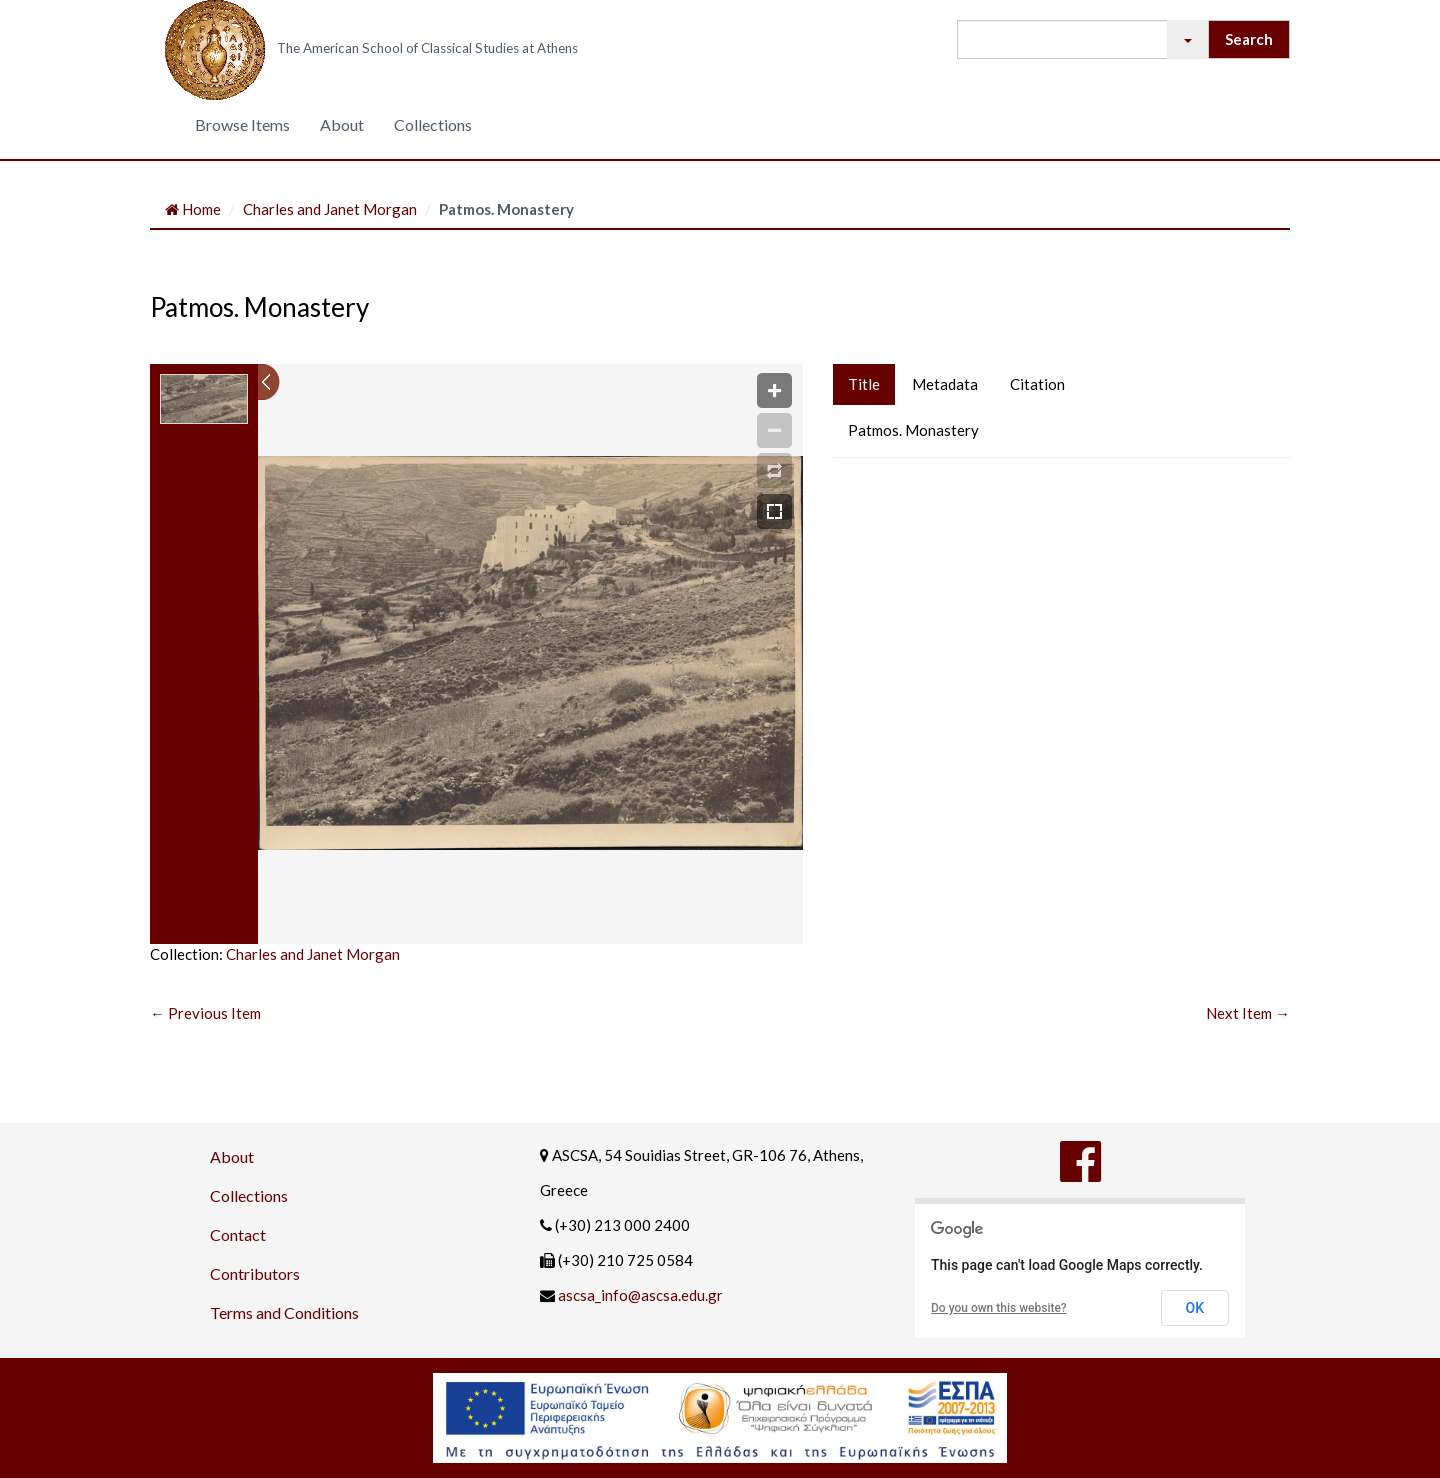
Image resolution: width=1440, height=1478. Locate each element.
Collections (433, 124)
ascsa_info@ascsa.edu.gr (640, 1295)
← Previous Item (205, 1013)
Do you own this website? (999, 1308)
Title (864, 384)
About (342, 124)
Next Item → (1248, 1013)
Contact (238, 1234)
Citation (1037, 384)
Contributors (255, 1273)
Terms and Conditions (284, 1312)
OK (1195, 1308)
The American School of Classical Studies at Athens (427, 48)
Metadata (945, 384)
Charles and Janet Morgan (330, 209)
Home (193, 209)
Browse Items (242, 124)
